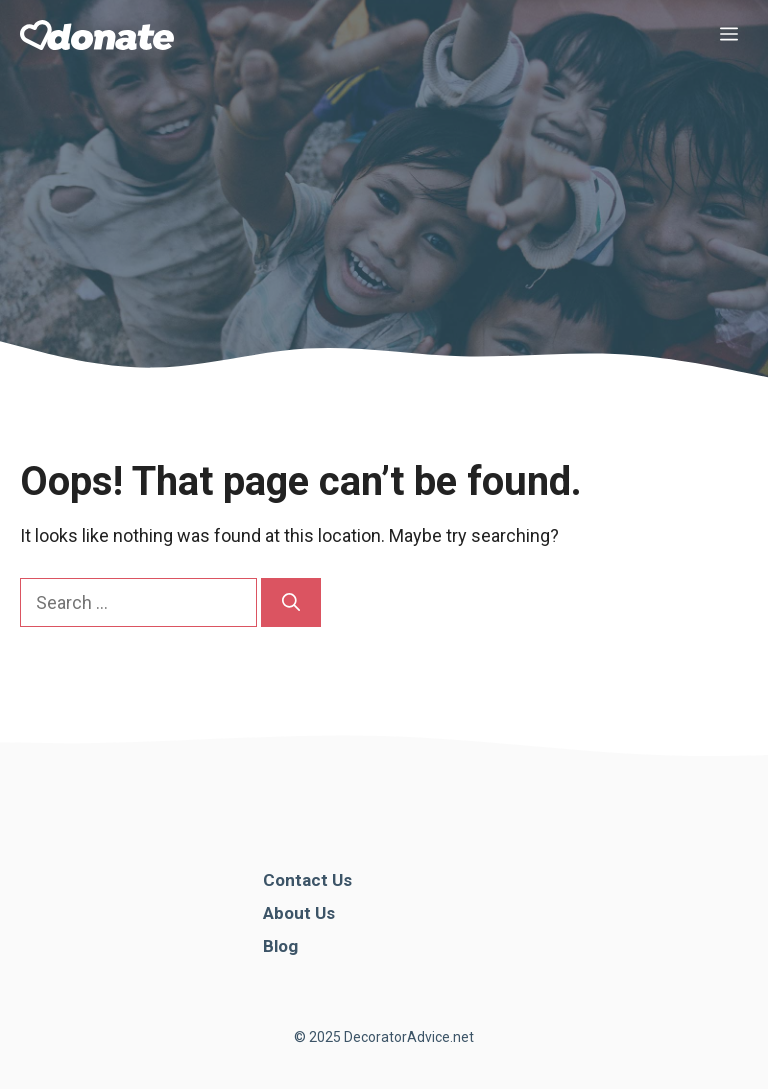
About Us (299, 913)
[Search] (291, 602)
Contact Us (307, 880)
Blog (280, 946)
